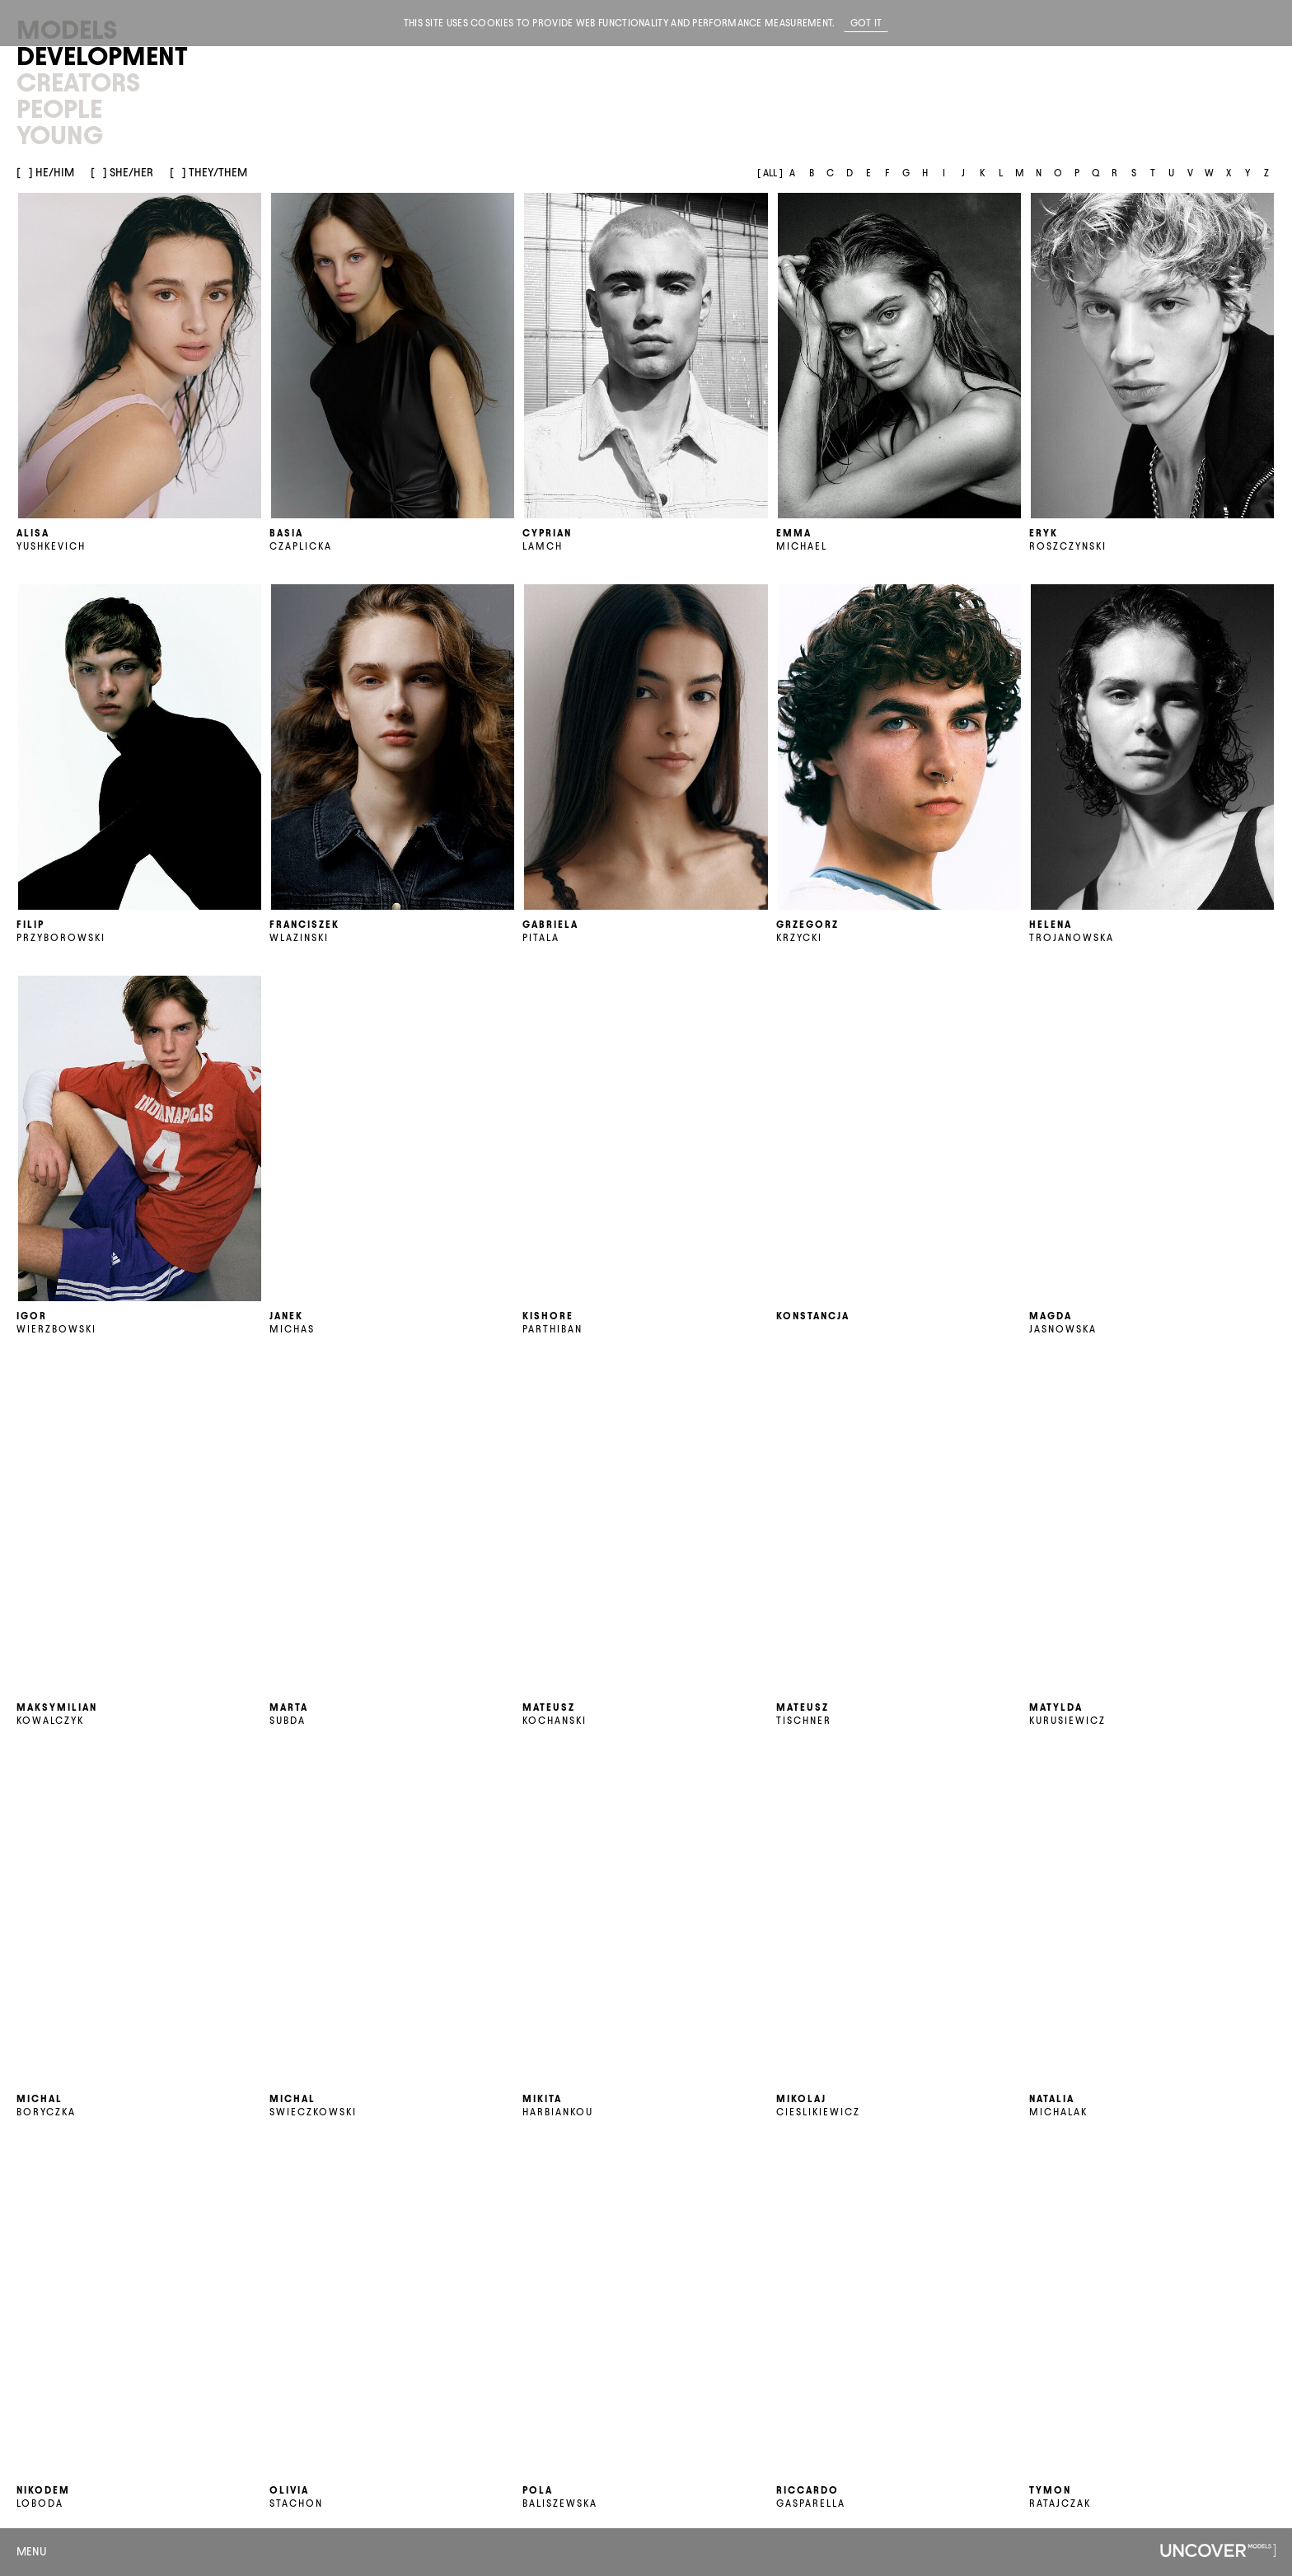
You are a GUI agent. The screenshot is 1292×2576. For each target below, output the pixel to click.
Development (102, 56)
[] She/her (122, 172)
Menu (31, 2552)
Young (59, 135)
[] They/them (208, 172)
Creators (78, 82)
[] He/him (45, 172)
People (59, 109)
